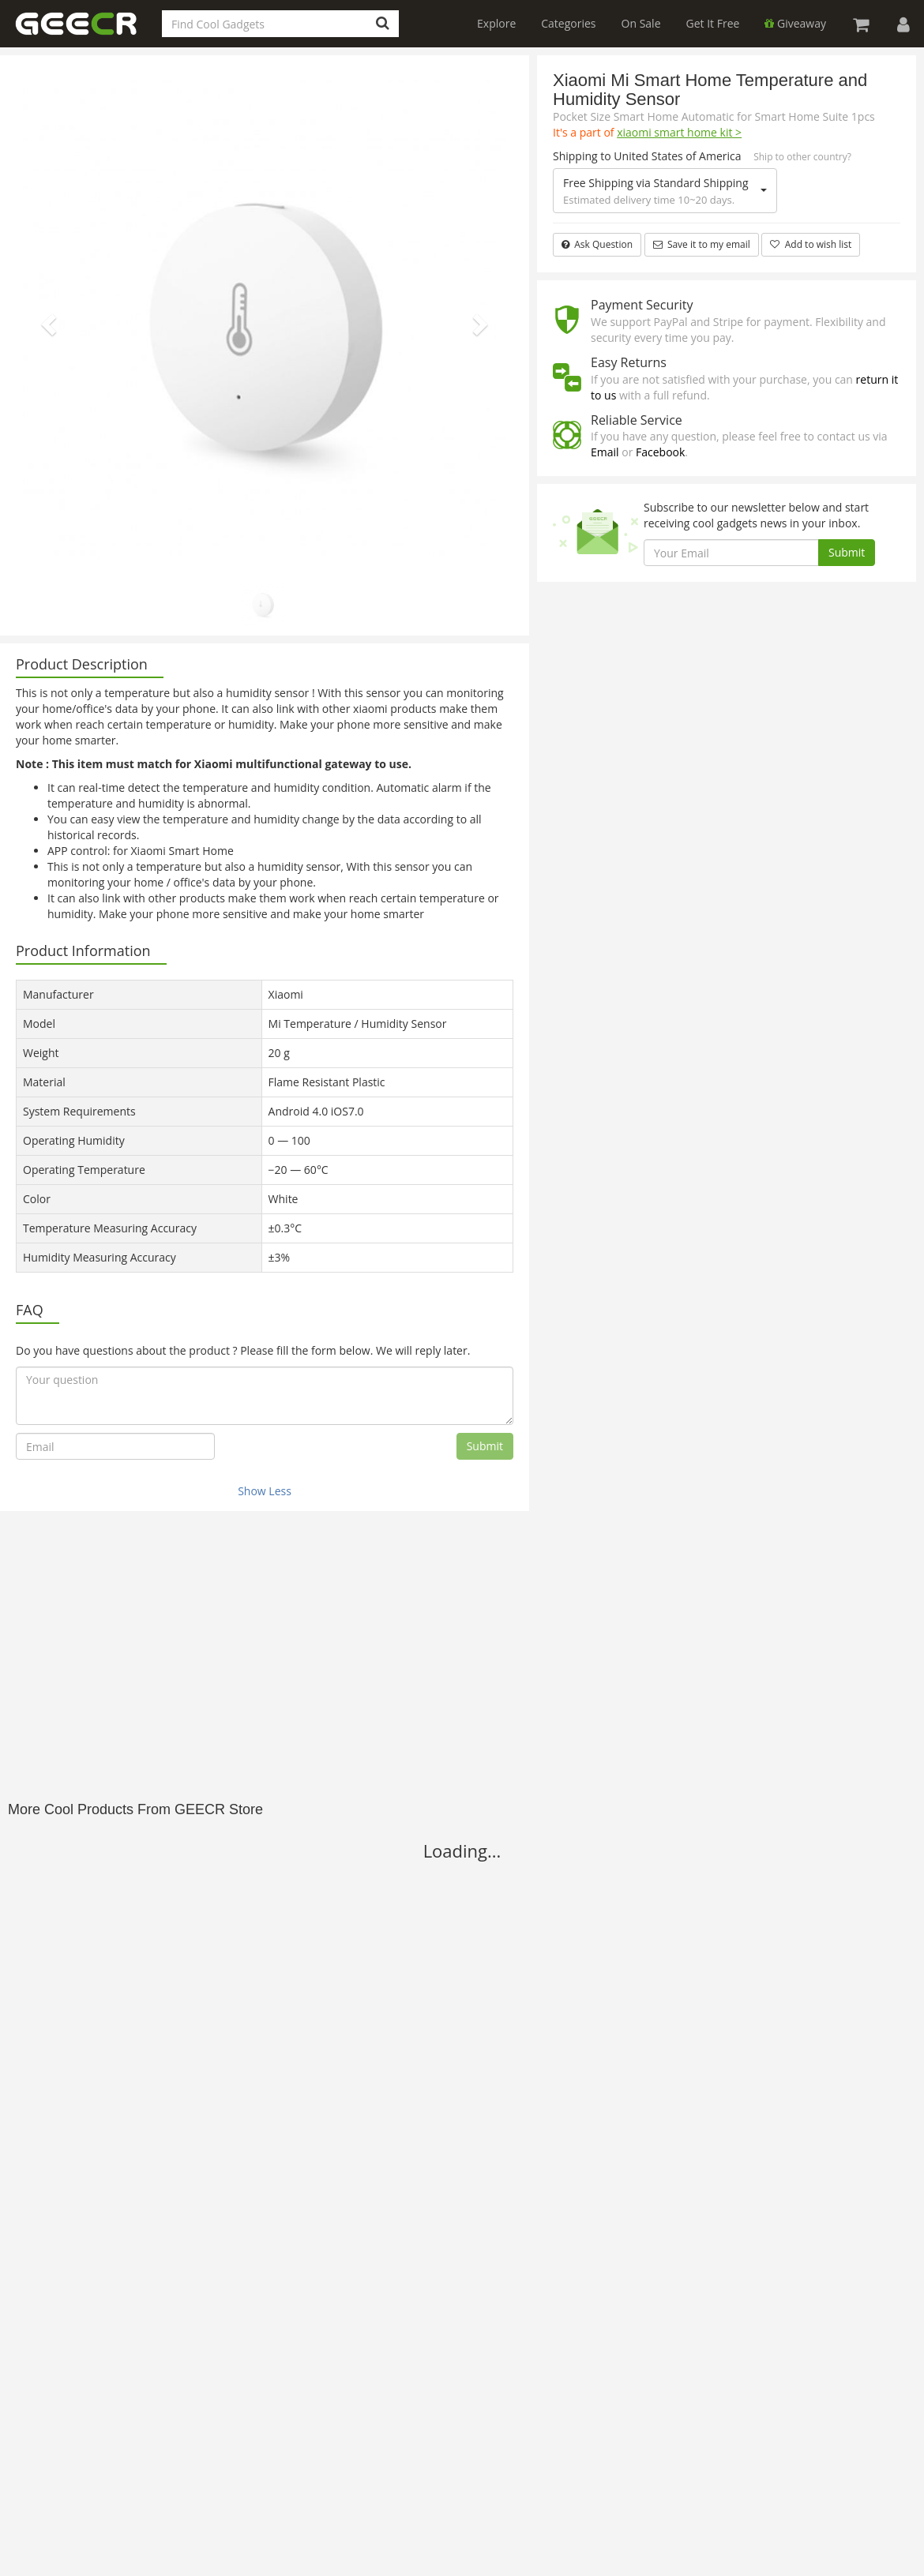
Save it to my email (701, 244)
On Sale (641, 23)
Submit (485, 1445)
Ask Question (597, 244)
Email (605, 451)
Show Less (264, 1490)
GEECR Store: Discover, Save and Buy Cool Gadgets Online (87, 32)
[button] (46, 320)
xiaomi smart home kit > (679, 132)
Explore (496, 23)
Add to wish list (810, 244)
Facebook (660, 451)
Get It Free (713, 23)
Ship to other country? (802, 156)
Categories (568, 23)
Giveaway (795, 23)
